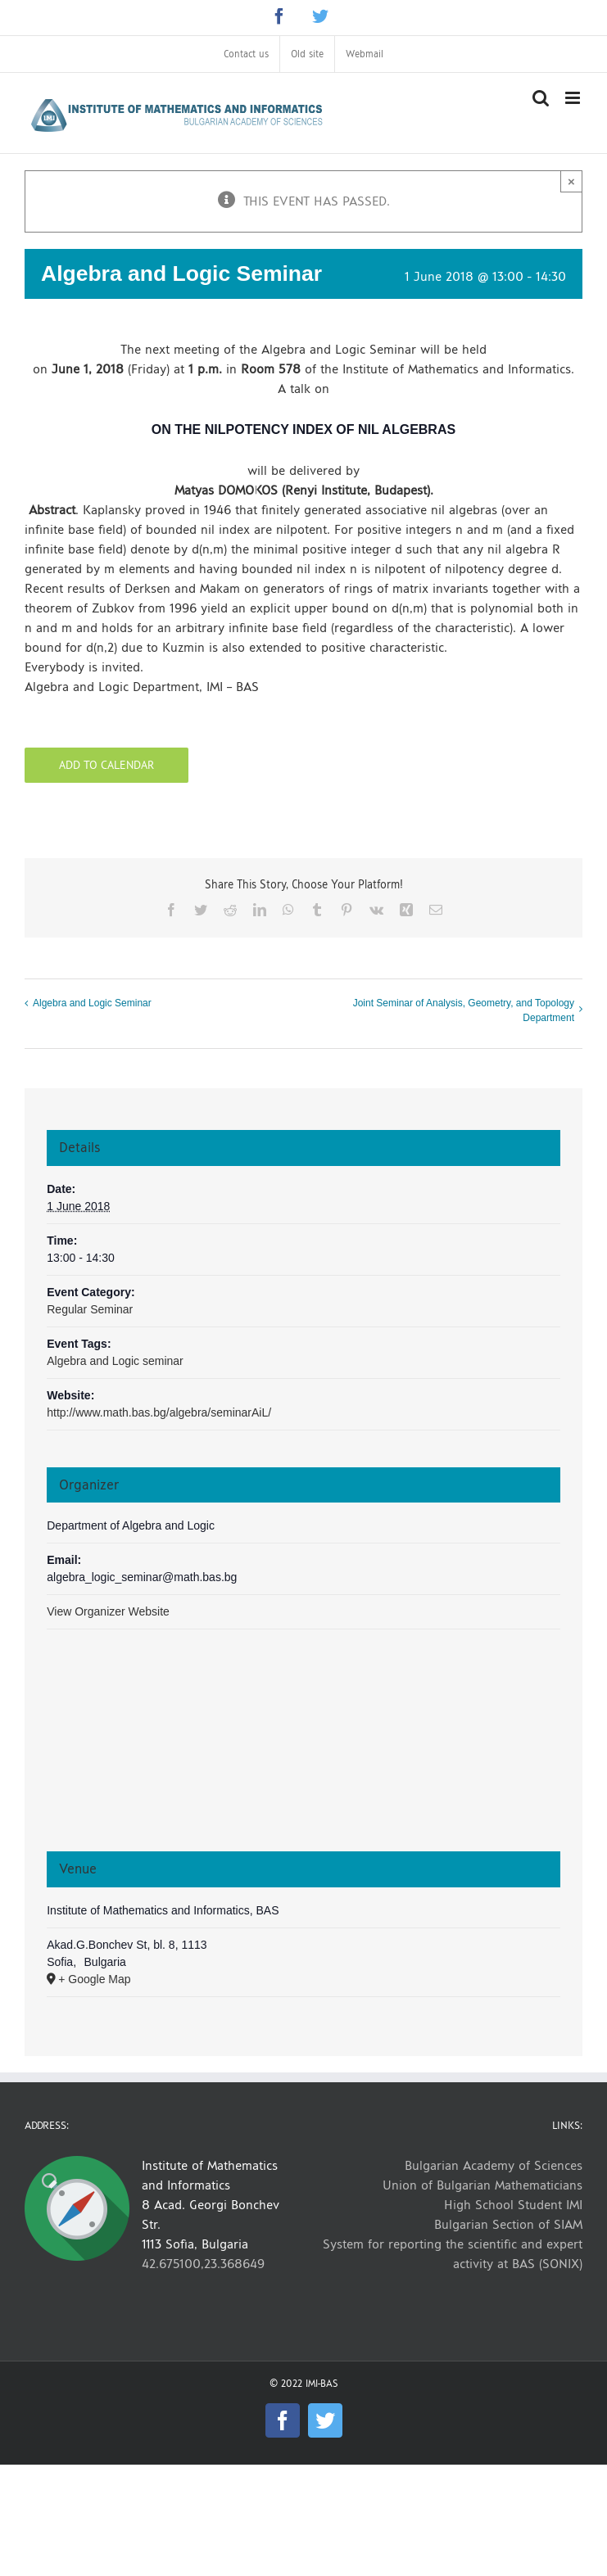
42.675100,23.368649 (203, 2263)
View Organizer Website (108, 1611)
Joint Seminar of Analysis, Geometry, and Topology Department (463, 1010)
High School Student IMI (513, 2204)
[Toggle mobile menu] (573, 97)
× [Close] (571, 181)
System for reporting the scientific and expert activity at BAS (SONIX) (452, 2253)
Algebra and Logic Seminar (92, 1003)
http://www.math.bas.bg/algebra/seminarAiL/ (159, 1412)
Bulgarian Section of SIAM (508, 2224)
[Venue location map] (303, 1747)
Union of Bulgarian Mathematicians (482, 2185)
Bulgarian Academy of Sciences (493, 2165)
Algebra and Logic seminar (115, 1360)
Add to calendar (106, 765)
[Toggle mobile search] (540, 97)
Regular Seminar (90, 1309)
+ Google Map (94, 1979)
